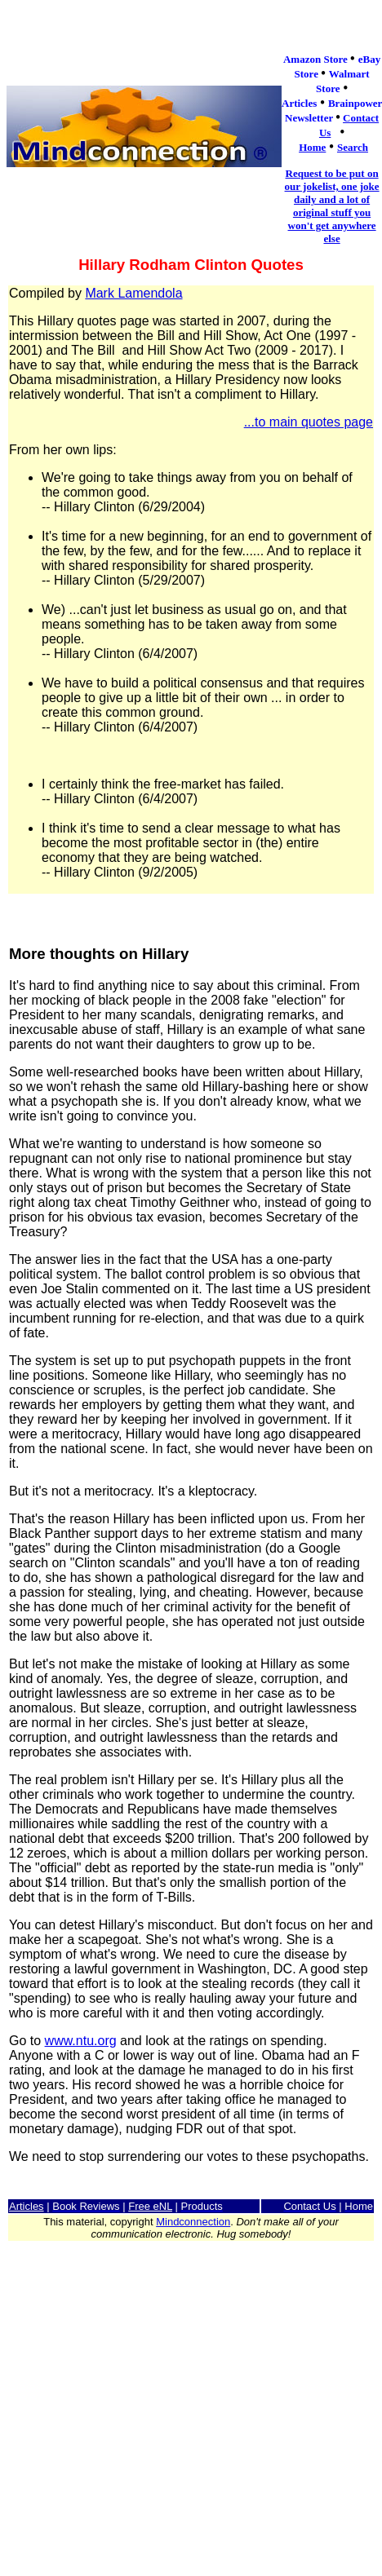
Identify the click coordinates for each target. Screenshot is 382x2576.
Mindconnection (193, 2222)
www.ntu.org (81, 2041)
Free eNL (150, 2206)
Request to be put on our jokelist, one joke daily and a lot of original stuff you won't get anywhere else (332, 206)
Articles (26, 2206)
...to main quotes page (308, 422)
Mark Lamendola (133, 293)
